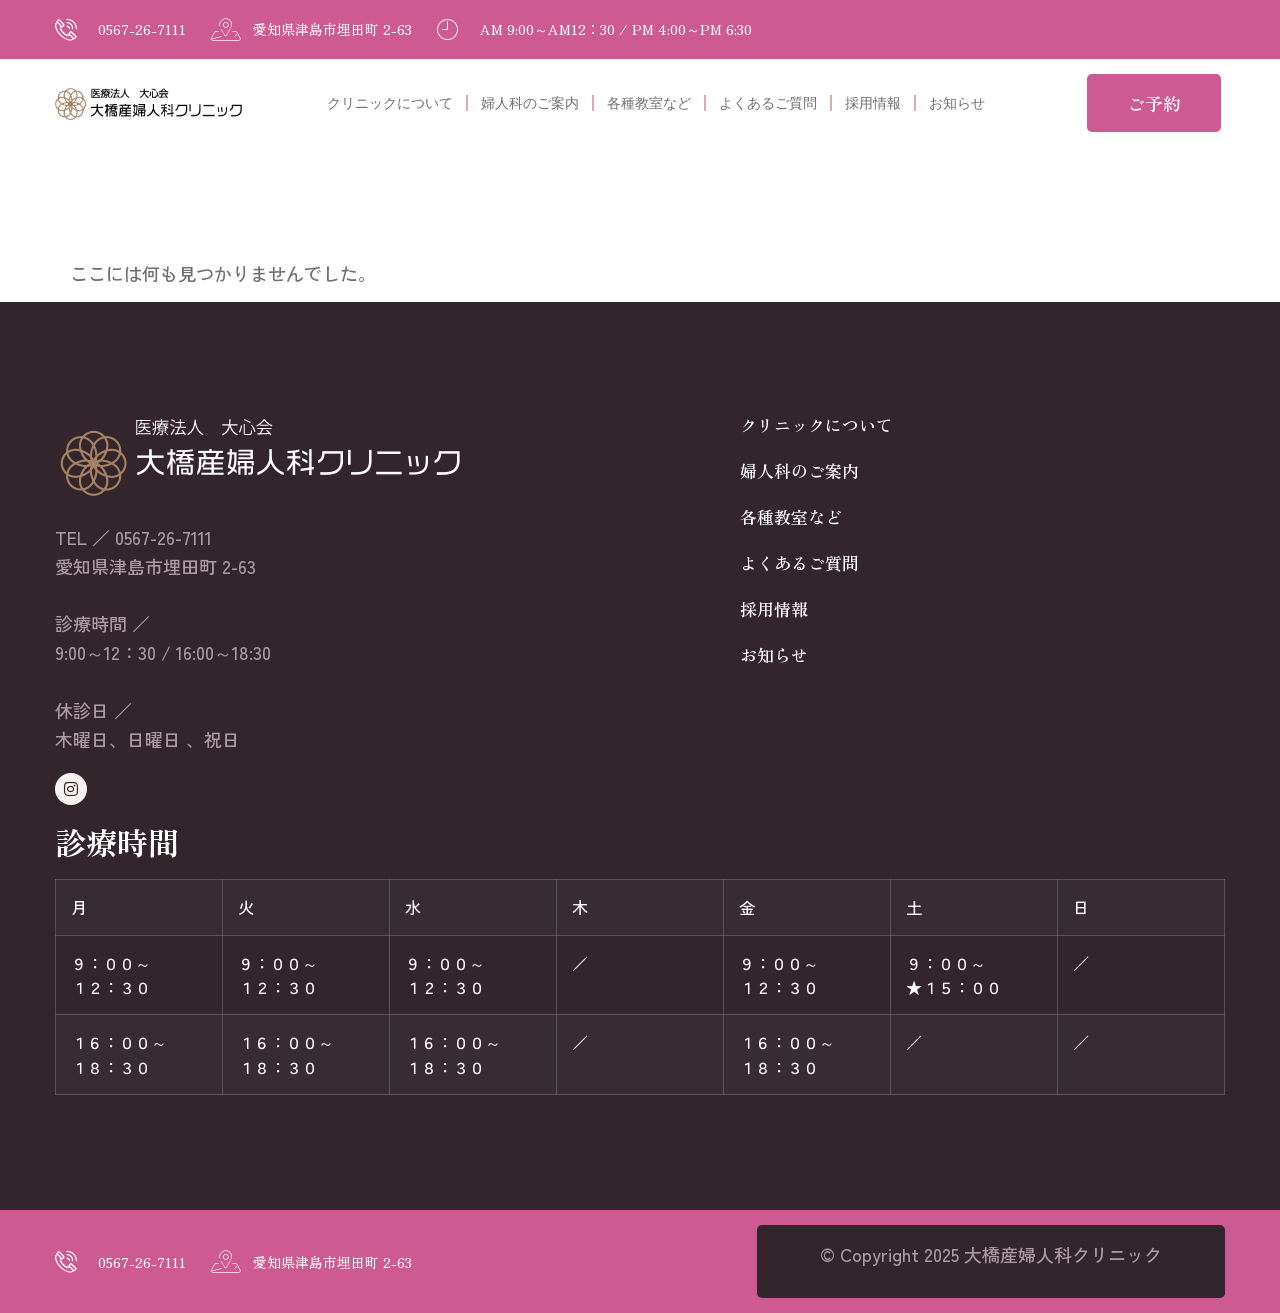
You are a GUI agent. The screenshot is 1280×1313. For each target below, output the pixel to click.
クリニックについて (390, 102)
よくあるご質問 (768, 102)
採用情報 (873, 102)
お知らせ (957, 102)
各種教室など (649, 102)
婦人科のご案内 (530, 102)
